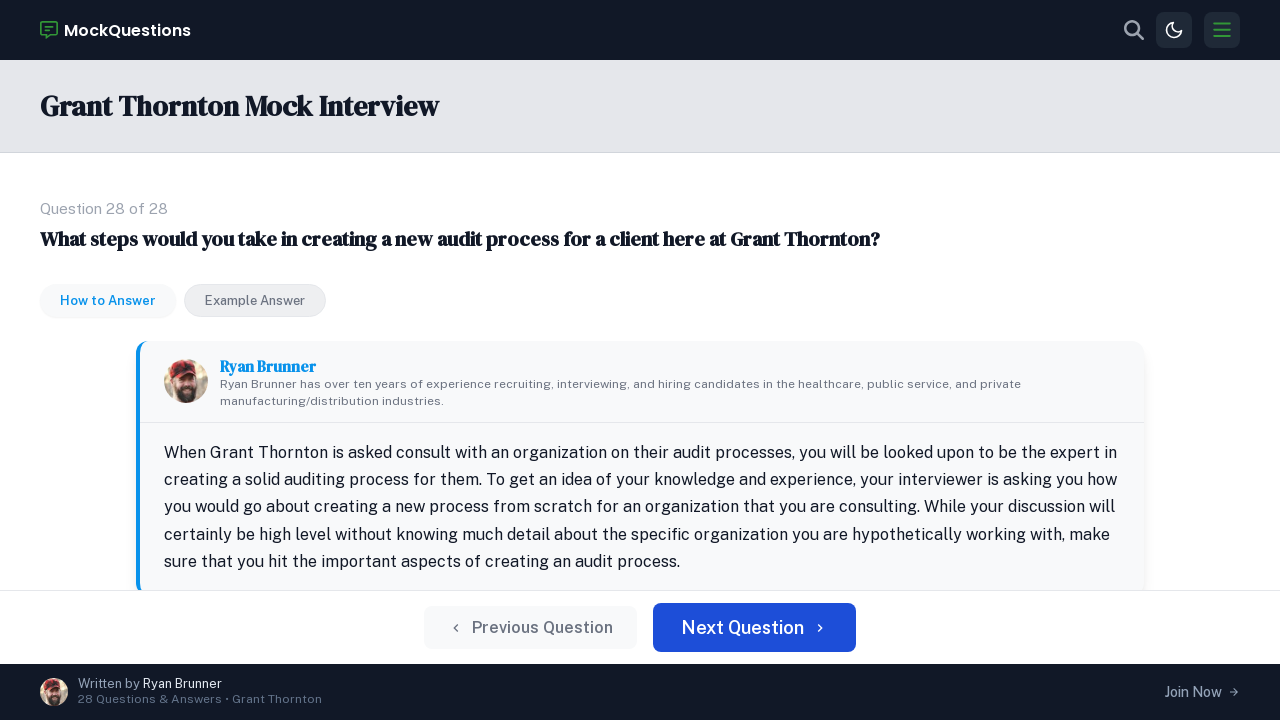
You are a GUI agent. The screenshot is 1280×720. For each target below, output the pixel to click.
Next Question (742, 634)
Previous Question (546, 635)
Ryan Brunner (336, 291)
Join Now (1202, 692)
